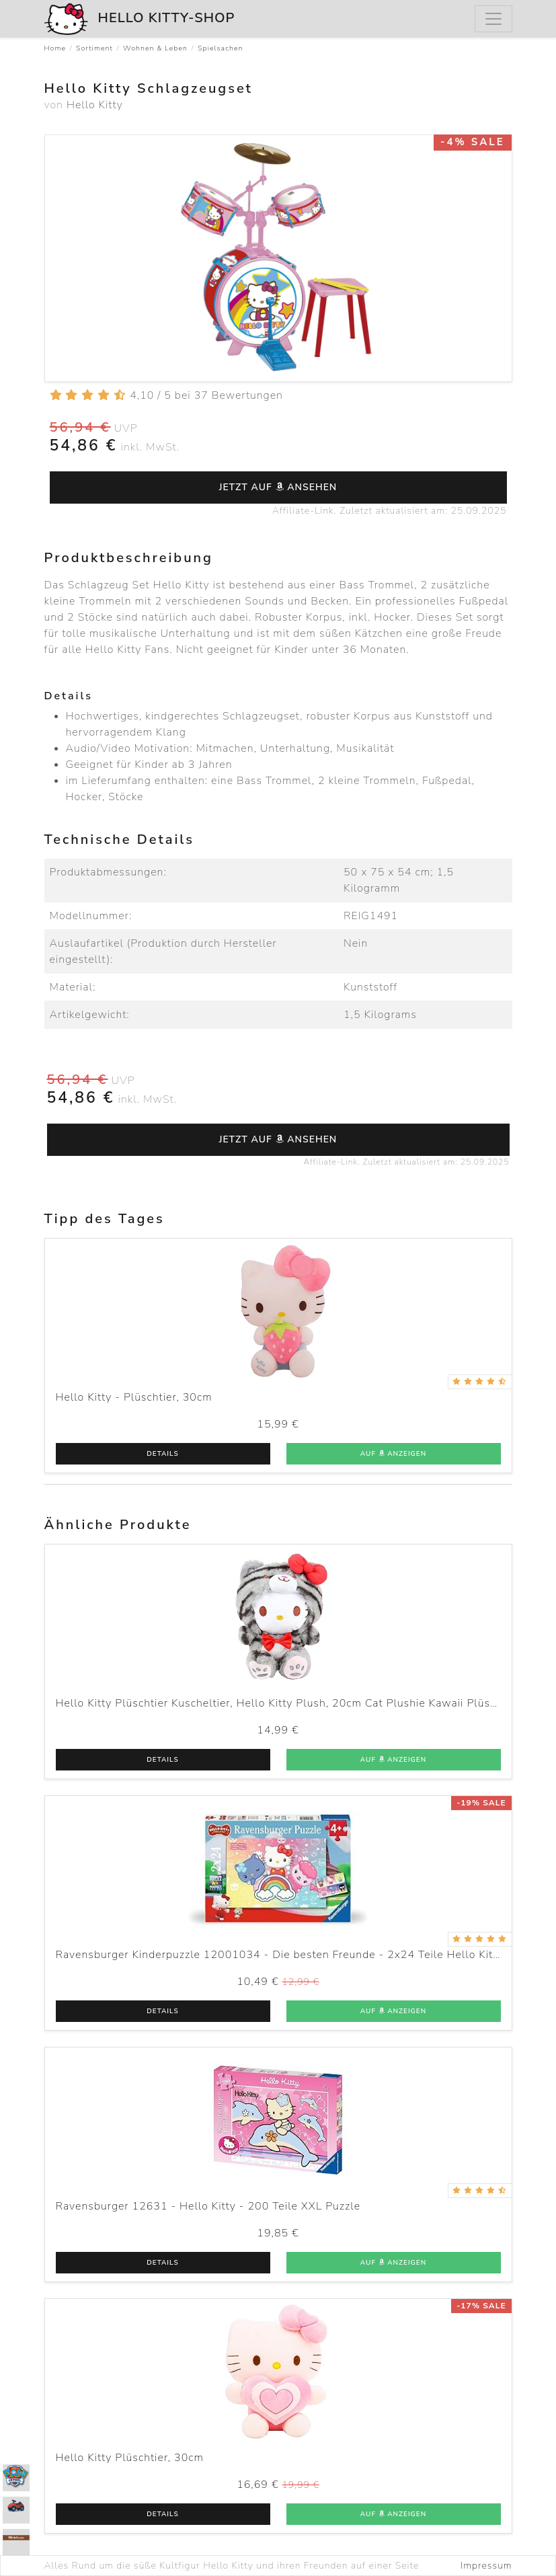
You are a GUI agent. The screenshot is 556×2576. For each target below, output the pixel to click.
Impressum (486, 2565)
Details (162, 1453)
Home (55, 48)
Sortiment (94, 48)
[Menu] (493, 18)
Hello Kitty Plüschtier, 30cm (130, 2457)
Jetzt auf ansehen (278, 487)
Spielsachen (220, 48)
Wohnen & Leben (155, 48)
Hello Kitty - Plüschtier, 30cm (134, 1397)
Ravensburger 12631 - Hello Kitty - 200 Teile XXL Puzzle (208, 2206)
